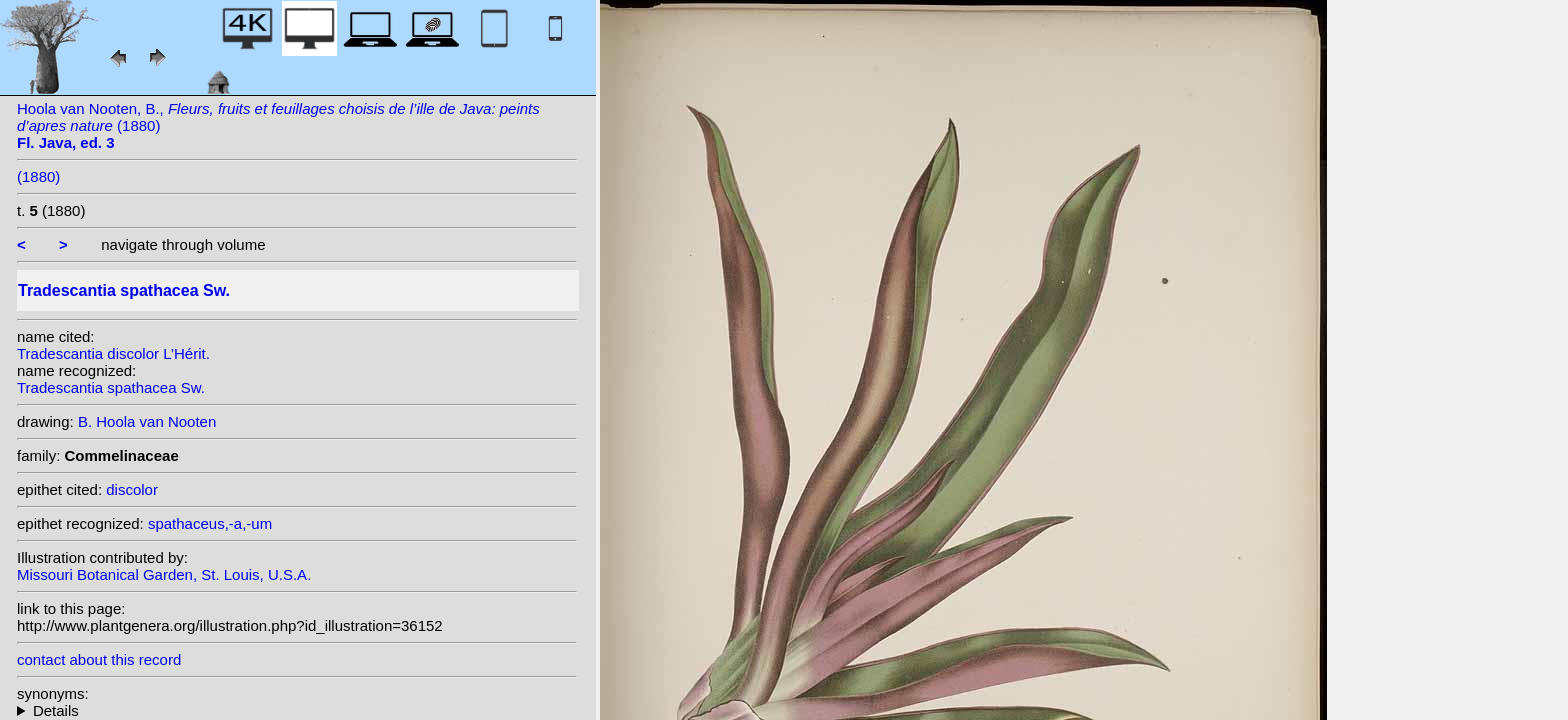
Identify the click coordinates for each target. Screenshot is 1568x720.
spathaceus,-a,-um (210, 523)
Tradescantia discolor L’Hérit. (113, 353)
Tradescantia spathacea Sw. (111, 387)
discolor (132, 489)
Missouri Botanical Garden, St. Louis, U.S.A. (164, 574)
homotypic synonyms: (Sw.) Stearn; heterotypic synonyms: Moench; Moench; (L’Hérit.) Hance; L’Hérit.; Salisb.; (297, 710)
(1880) (38, 176)
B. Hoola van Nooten (147, 421)
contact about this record (99, 659)
